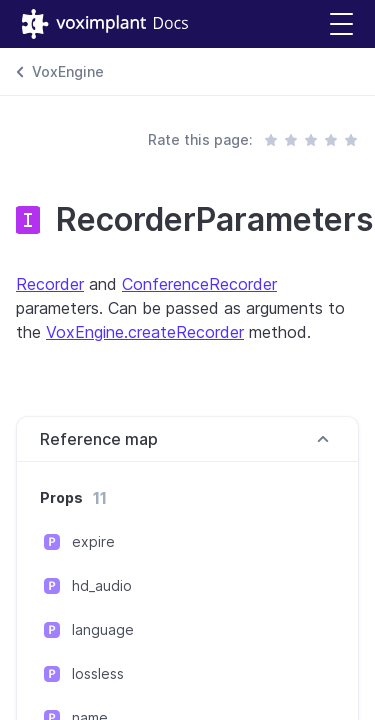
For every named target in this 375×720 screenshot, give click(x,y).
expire (93, 541)
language (103, 629)
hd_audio (102, 585)
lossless (98, 673)
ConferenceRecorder (199, 284)
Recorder (50, 284)
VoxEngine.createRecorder (145, 332)
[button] (341, 24)
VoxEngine (68, 71)
